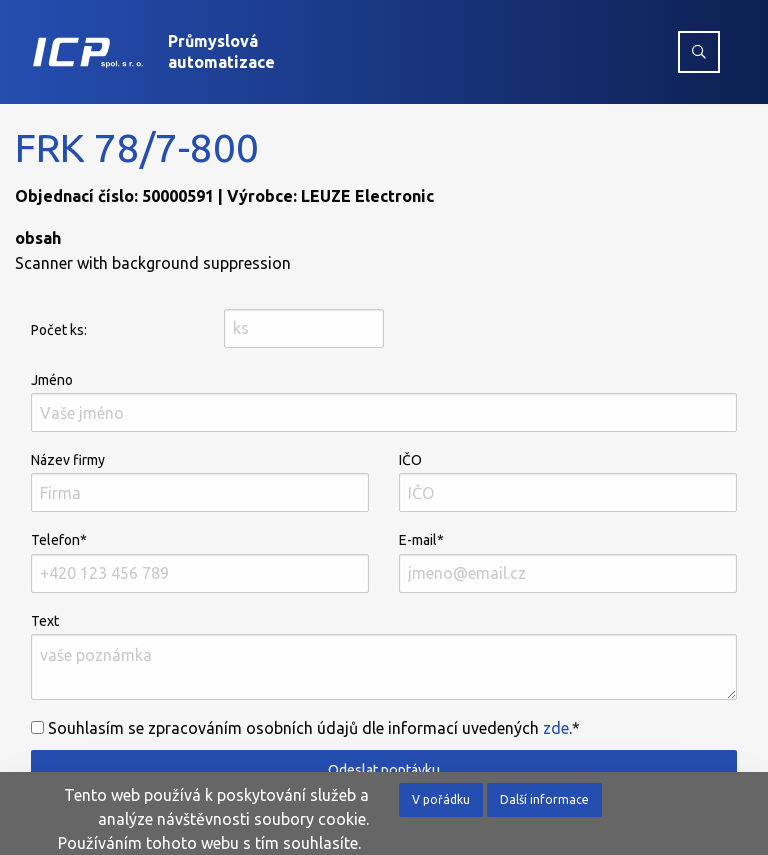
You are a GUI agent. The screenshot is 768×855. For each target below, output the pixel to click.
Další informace (544, 799)
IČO (568, 482)
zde (556, 728)
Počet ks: (59, 330)
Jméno (384, 402)
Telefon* (200, 562)
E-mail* (568, 562)
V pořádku (441, 799)
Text (384, 656)
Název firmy (200, 482)
